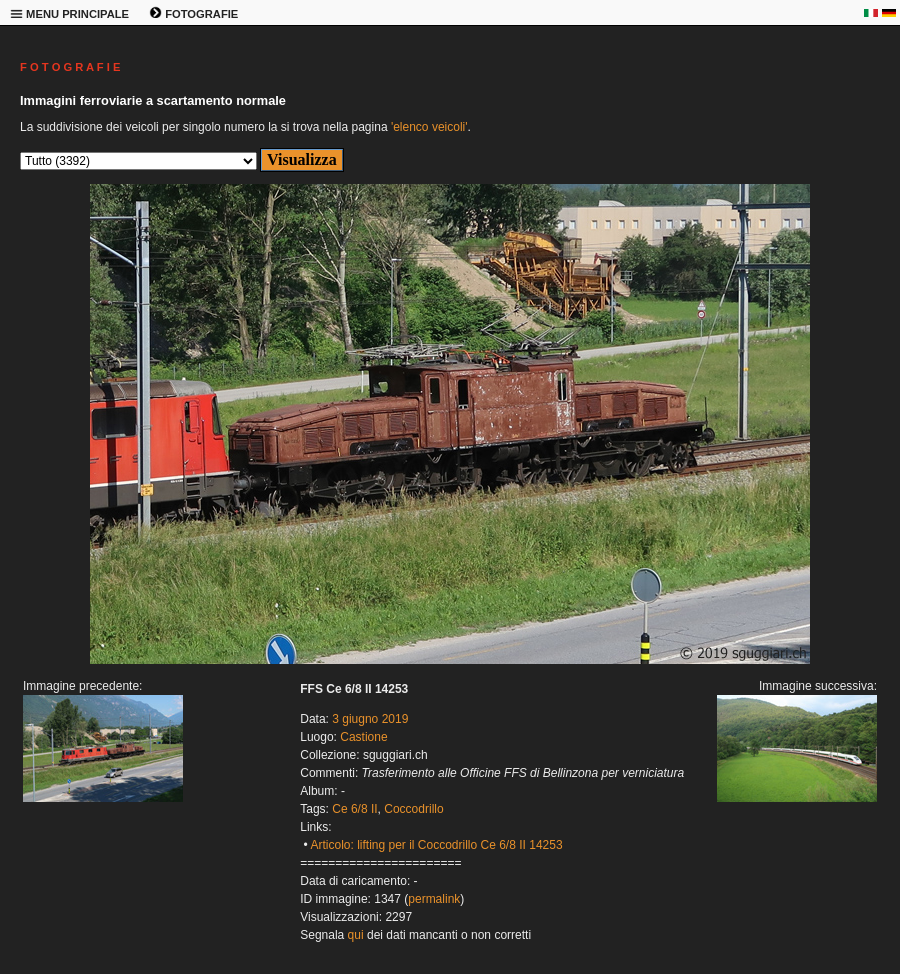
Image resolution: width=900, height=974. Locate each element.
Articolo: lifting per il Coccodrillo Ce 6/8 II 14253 (436, 845)
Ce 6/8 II (354, 809)
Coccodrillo (413, 809)
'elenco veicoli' (429, 127)
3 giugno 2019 (370, 719)
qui (356, 935)
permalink (434, 899)
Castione (363, 737)
